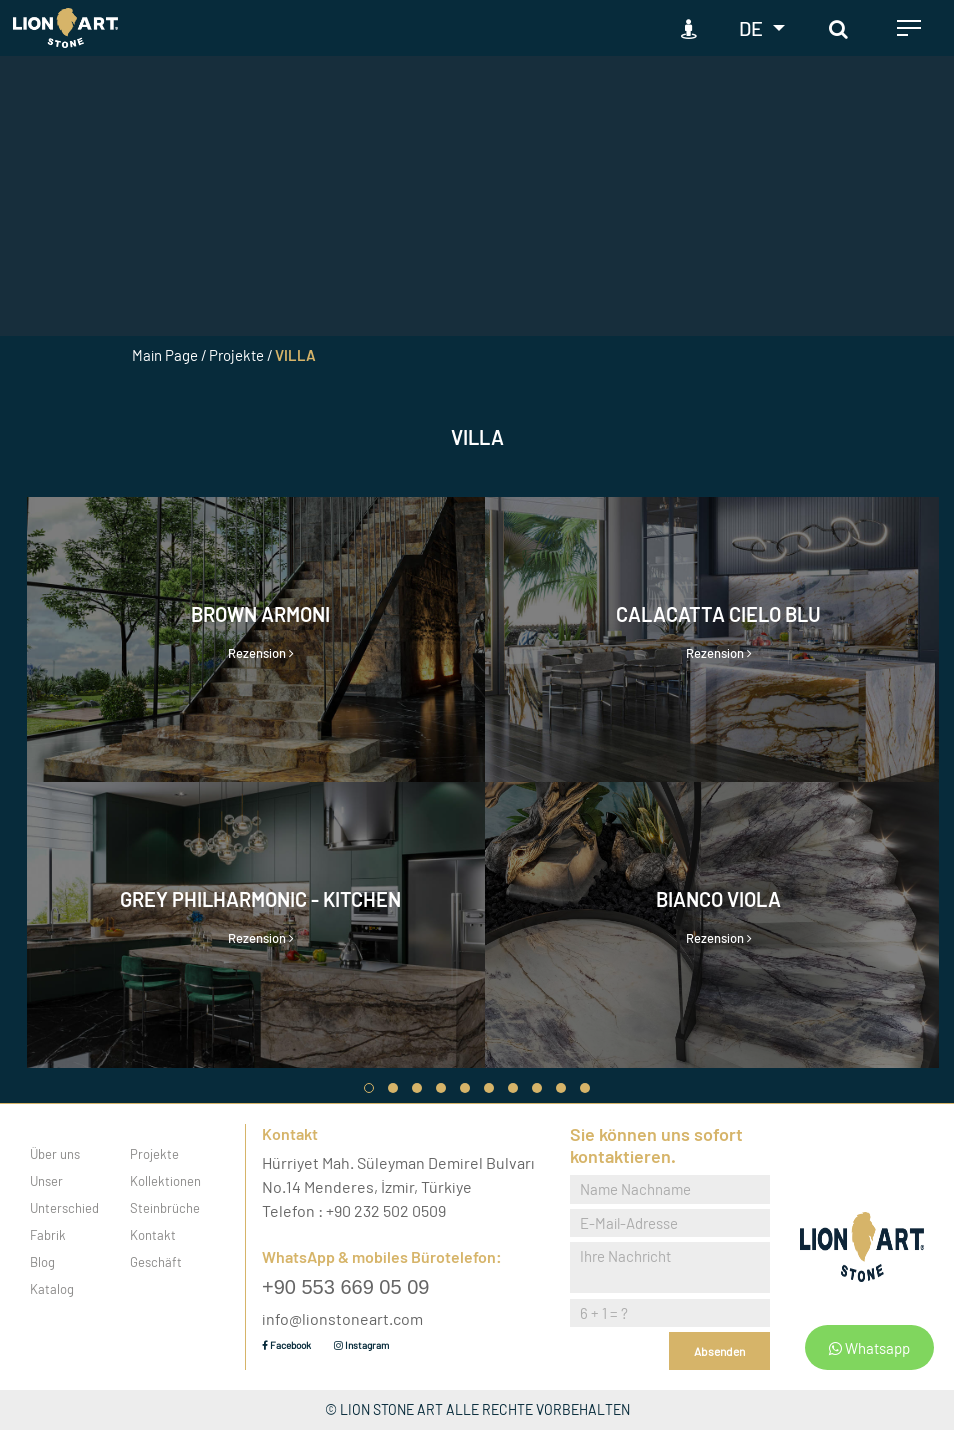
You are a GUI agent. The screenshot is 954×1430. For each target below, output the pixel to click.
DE (753, 28)
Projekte (154, 1154)
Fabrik (48, 1235)
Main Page (165, 355)
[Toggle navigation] (909, 28)
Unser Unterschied (64, 1194)
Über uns (55, 1154)
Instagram (361, 1345)
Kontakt (153, 1235)
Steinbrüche (165, 1208)
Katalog (52, 1289)
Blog (42, 1262)
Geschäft (156, 1262)
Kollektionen (165, 1181)
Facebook (286, 1345)
